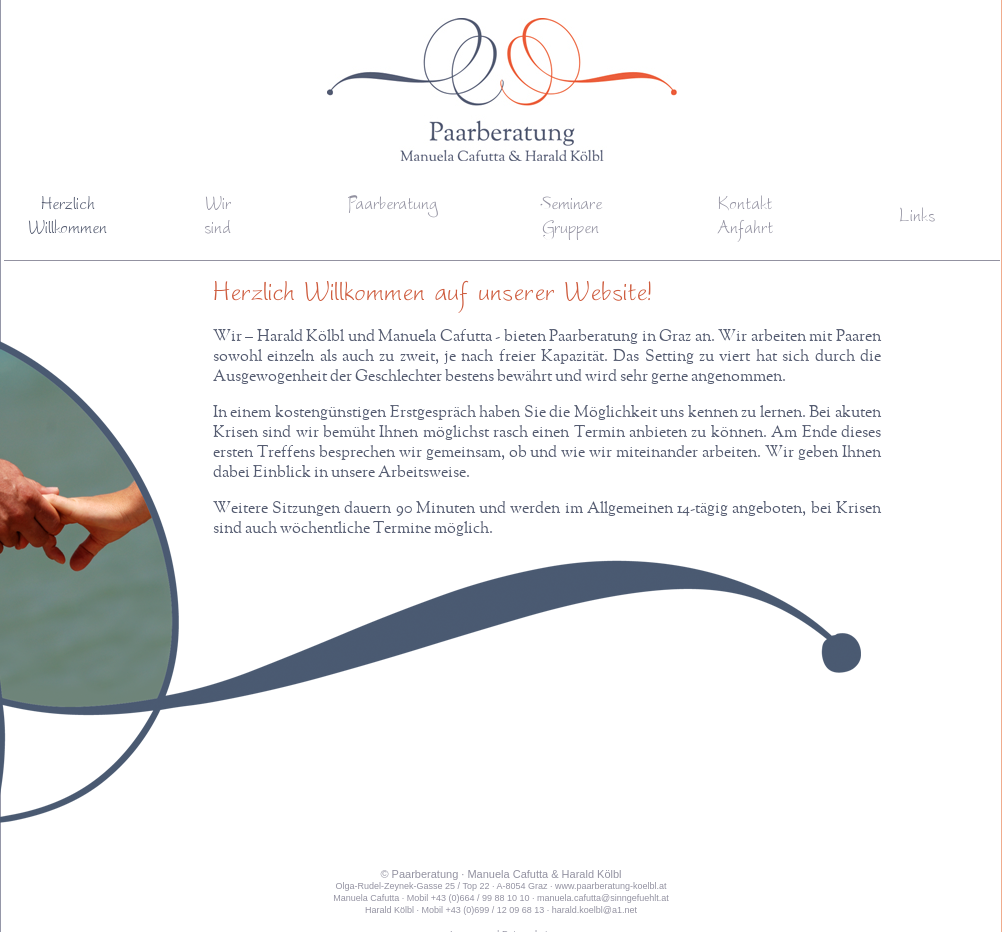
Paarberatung (392, 206)
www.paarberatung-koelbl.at (611, 886)
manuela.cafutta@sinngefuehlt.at (603, 898)
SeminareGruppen (570, 218)
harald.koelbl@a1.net (594, 910)
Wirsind (217, 218)
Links (917, 218)
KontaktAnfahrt (745, 218)
